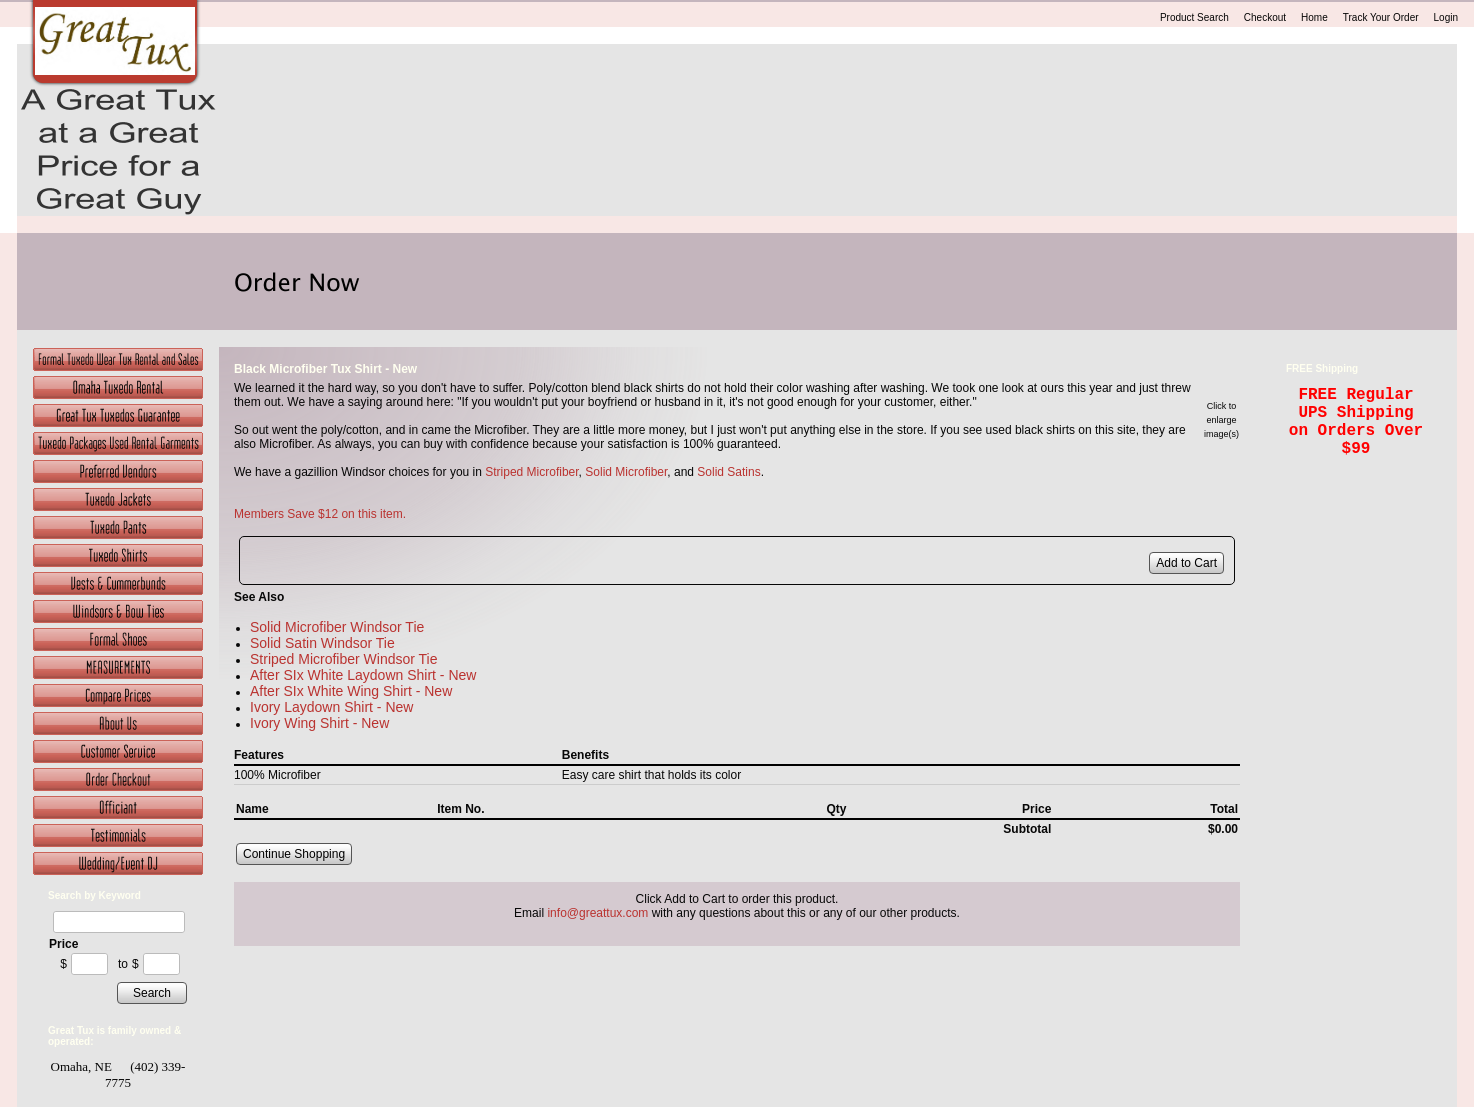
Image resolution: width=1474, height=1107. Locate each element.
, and (682, 472)
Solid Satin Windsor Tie (322, 643)
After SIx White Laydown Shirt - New (363, 675)
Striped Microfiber (531, 472)
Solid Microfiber (626, 472)
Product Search (1194, 17)
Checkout (1265, 17)
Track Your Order (1381, 17)
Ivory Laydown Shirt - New (331, 707)
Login (1446, 17)
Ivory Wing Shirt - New (319, 723)
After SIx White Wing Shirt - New (351, 691)
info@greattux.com (597, 913)
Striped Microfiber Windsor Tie (344, 659)
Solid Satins (728, 472)
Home (1314, 17)
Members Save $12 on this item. (320, 514)
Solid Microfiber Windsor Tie (337, 627)
